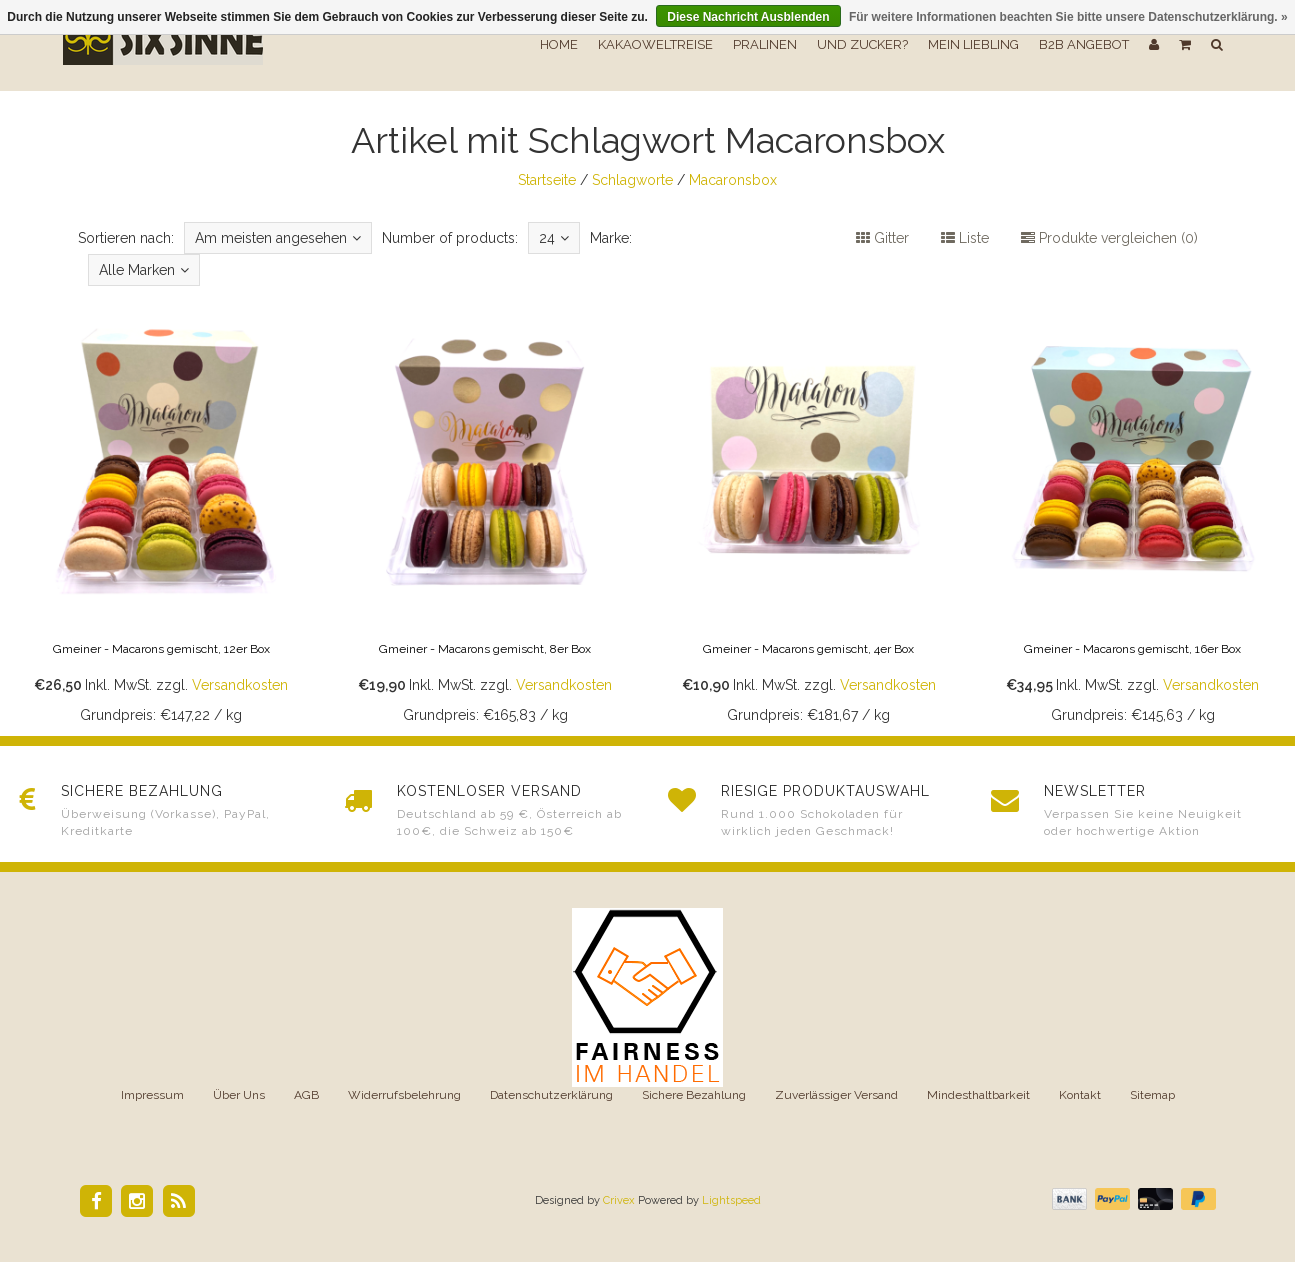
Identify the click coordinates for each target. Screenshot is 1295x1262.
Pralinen (765, 44)
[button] (1185, 45)
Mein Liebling (973, 44)
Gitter (882, 238)
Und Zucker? (862, 44)
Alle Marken (144, 270)
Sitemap (1152, 1095)
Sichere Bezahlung (694, 1095)
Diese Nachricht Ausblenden (748, 17)
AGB (306, 1095)
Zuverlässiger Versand (836, 1095)
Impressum (152, 1095)
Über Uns (239, 1095)
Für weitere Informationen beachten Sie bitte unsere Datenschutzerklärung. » (1068, 17)
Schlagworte (632, 180)
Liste (965, 238)
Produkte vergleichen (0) (1109, 238)
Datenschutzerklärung (551, 1095)
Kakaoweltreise (655, 44)
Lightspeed (731, 1200)
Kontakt (1080, 1095)
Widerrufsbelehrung (404, 1095)
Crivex (619, 1200)
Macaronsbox (733, 180)
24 (554, 238)
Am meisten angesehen (278, 238)
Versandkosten (240, 685)
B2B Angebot (1084, 44)
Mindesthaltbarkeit (978, 1095)
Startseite (547, 180)
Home (559, 44)
